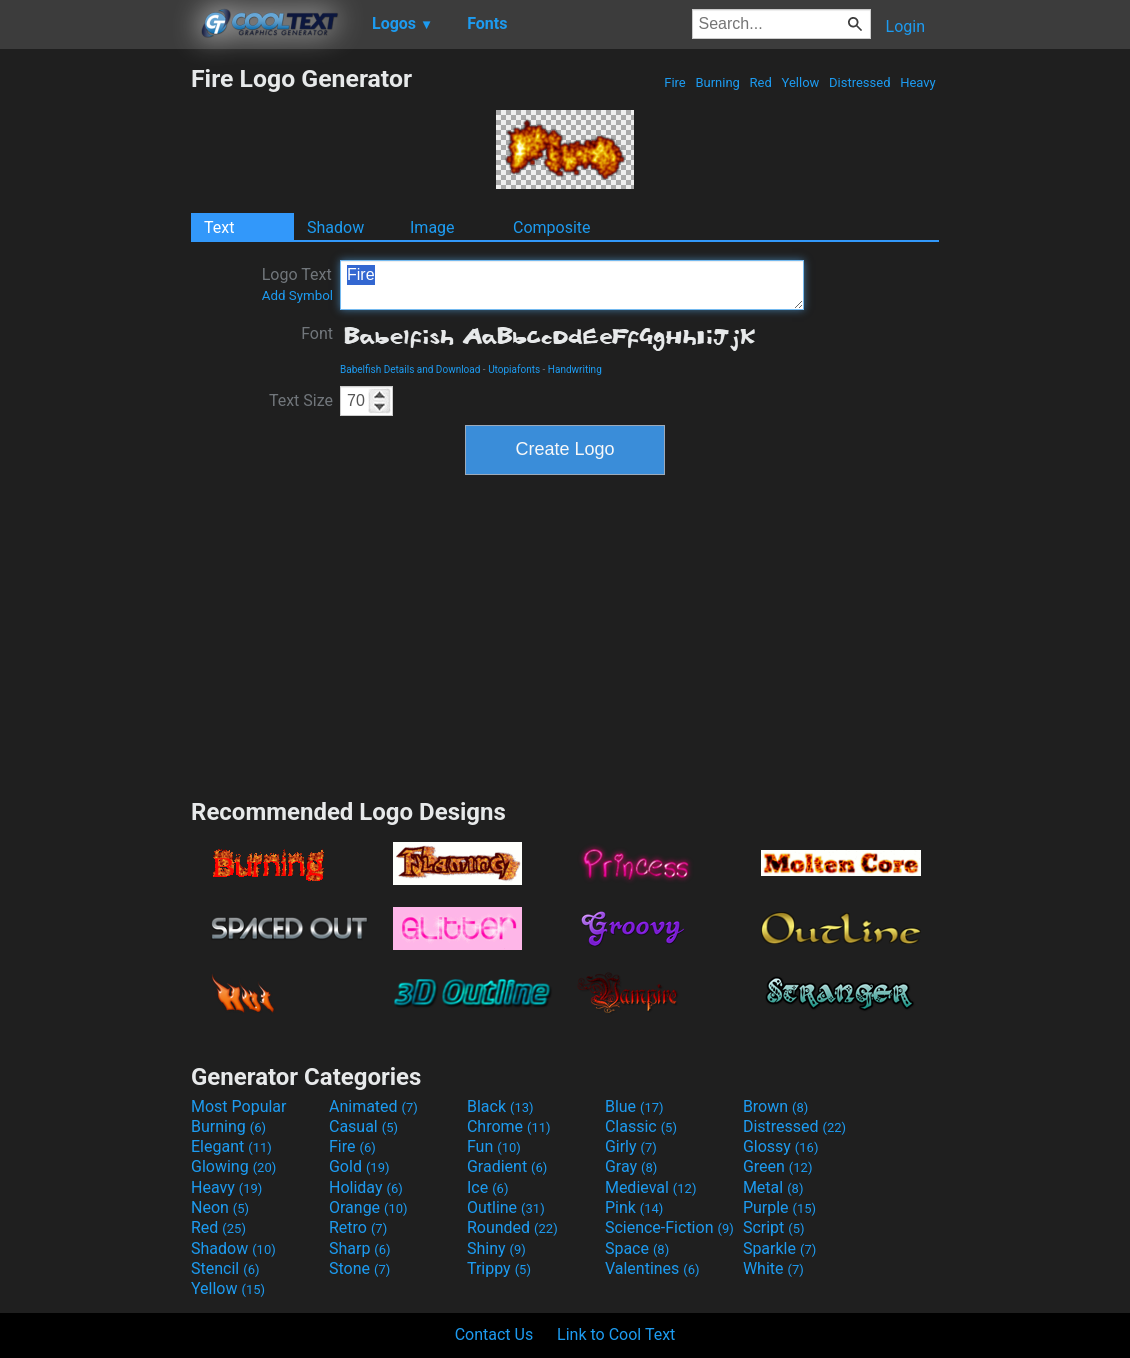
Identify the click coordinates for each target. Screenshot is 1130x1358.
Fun (494, 1146)
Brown (775, 1106)
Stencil (225, 1268)
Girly (631, 1146)
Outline (506, 1207)
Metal (773, 1187)
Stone (359, 1268)
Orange (368, 1207)
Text (219, 227)
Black (500, 1106)
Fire (675, 82)
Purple (779, 1207)
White (773, 1268)
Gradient (507, 1166)
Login (905, 26)
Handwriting (575, 369)
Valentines (652, 1268)
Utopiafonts (514, 369)
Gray (631, 1166)
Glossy (781, 1146)
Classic (641, 1126)
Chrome (509, 1126)
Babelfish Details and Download (410, 369)
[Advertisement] (95, 364)
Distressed (860, 82)
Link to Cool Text (616, 1334)
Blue (634, 1106)
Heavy (918, 82)
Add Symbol (297, 295)
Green (778, 1166)
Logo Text (297, 284)
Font (317, 333)
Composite (552, 227)
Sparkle (779, 1248)
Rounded (512, 1227)
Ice (487, 1187)
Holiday (366, 1187)
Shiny (496, 1248)
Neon (220, 1207)
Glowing (233, 1166)
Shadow (335, 227)
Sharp (360, 1248)
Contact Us (494, 1334)
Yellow (800, 82)
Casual (363, 1126)
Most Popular (239, 1106)
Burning (717, 82)
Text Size (301, 400)
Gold (359, 1166)
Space (637, 1248)
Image (432, 227)
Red (760, 82)
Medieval (651, 1187)
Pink (634, 1207)
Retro (358, 1227)
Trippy (499, 1268)
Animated (373, 1106)
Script (774, 1227)
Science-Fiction (669, 1227)
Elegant (231, 1146)
